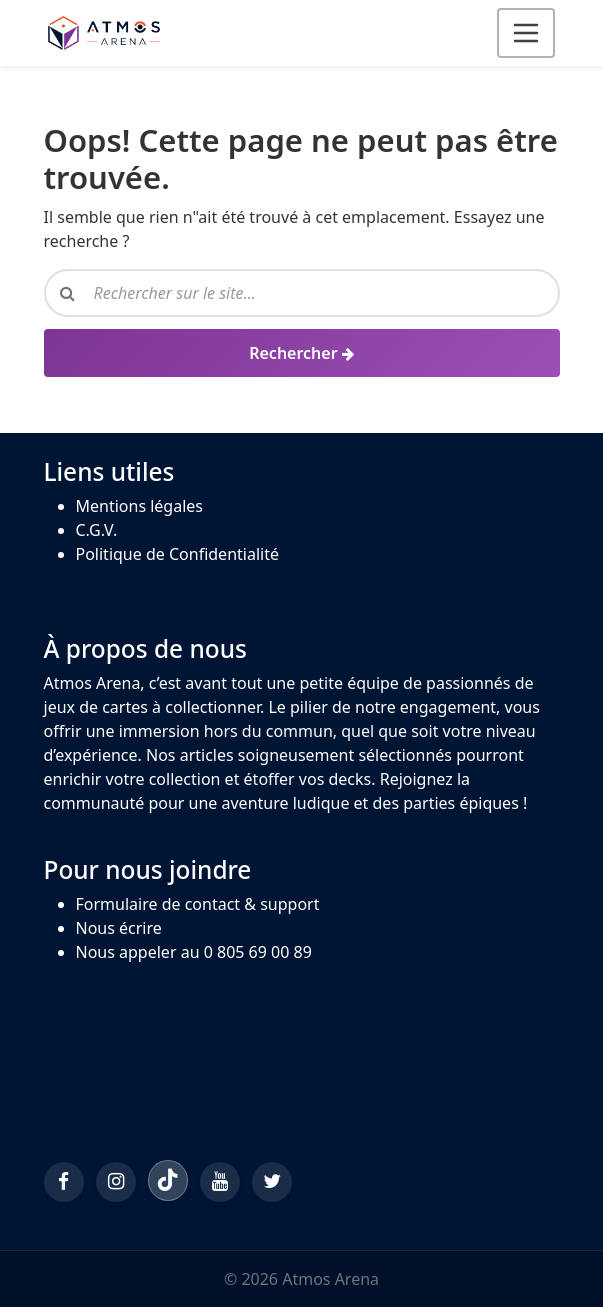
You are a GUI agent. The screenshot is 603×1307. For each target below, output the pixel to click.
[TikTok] (168, 1180)
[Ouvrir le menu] (526, 33)
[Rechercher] (302, 353)
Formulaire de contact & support (198, 904)
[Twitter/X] (272, 1182)
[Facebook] (64, 1182)
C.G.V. (97, 530)
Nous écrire (119, 928)
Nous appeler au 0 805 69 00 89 (194, 952)
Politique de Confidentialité (177, 554)
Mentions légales (140, 506)
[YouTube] (220, 1182)
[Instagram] (116, 1182)
